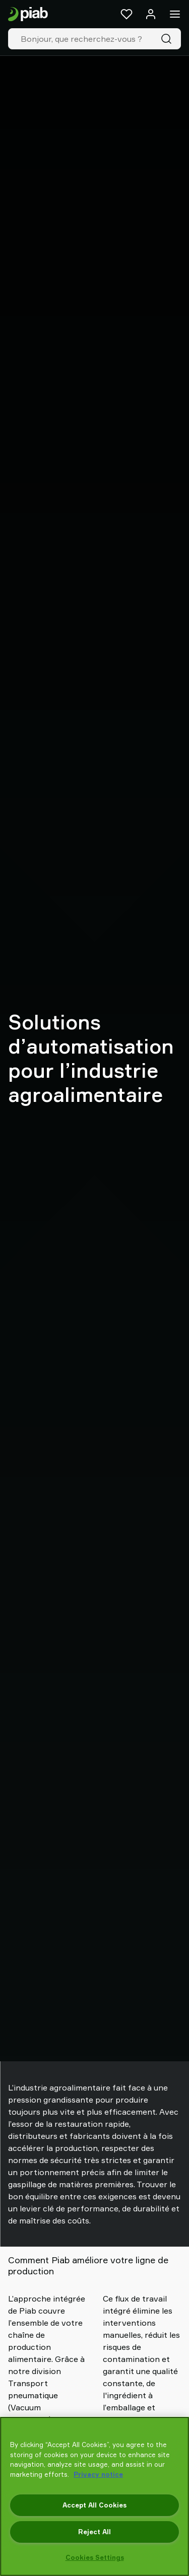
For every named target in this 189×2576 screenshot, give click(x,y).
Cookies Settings (95, 2557)
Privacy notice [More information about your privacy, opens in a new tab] (98, 2474)
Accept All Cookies (94, 2505)
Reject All (94, 2532)
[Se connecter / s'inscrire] (151, 14)
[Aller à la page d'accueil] (28, 14)
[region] (94, 2496)
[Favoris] (126, 14)
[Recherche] (168, 39)
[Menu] (175, 14)
